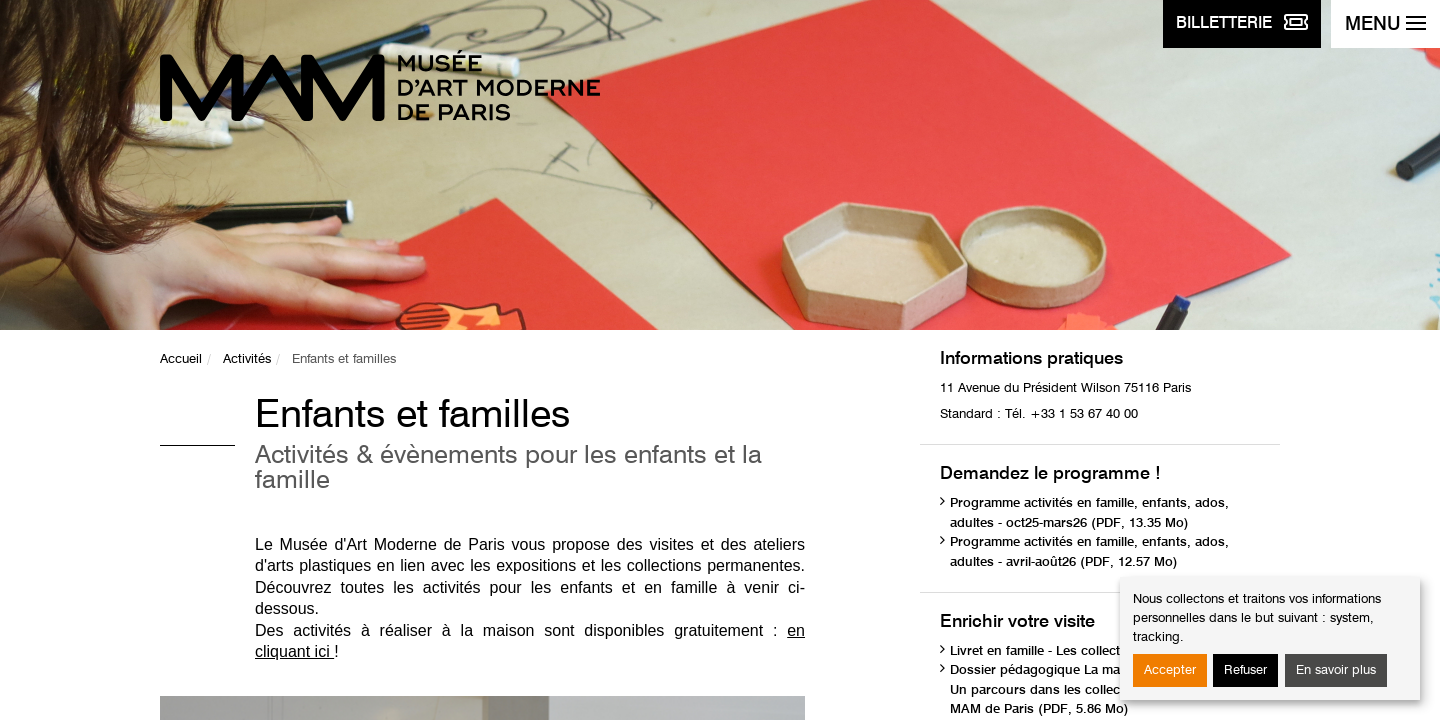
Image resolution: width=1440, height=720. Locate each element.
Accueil (181, 359)
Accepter (1170, 670)
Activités (247, 359)
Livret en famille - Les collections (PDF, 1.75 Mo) (1095, 651)
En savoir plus (1336, 670)
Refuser (1245, 670)
